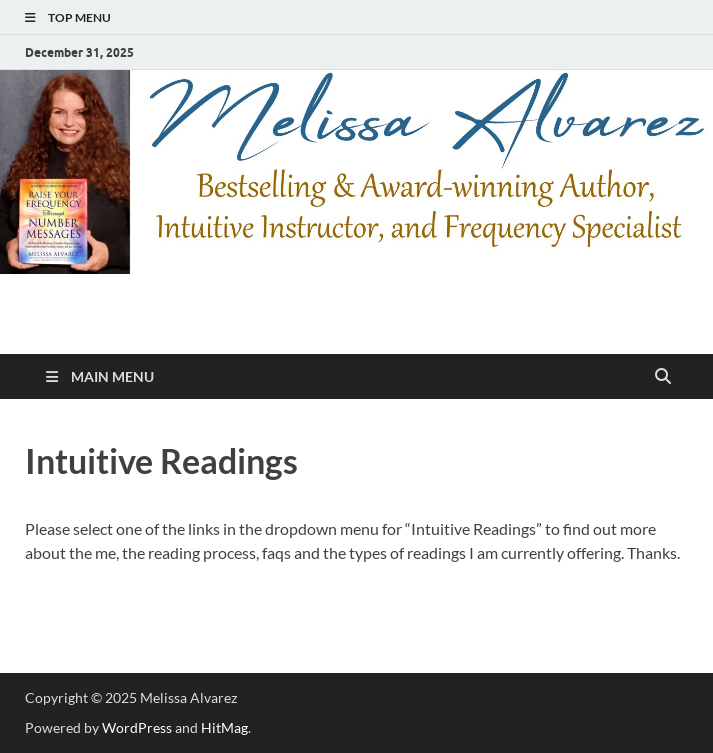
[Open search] (663, 377)
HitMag (224, 727)
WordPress (137, 727)
